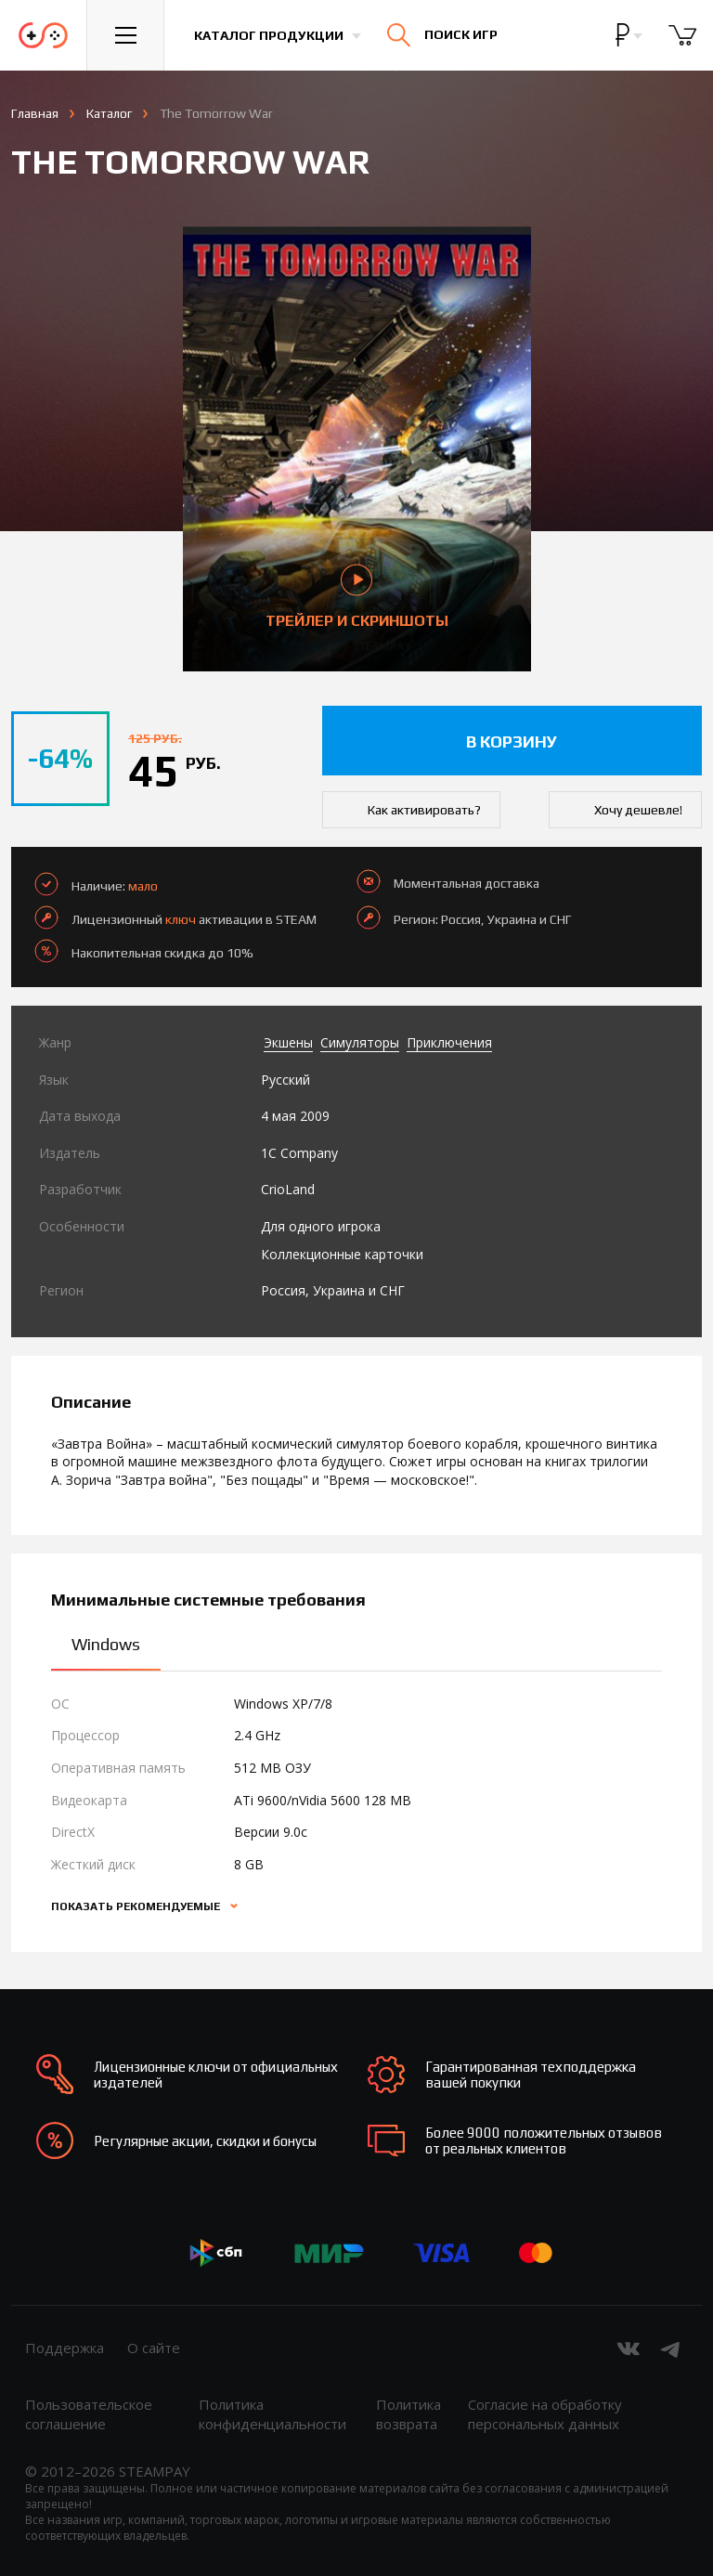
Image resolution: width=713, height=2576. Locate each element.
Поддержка (64, 2347)
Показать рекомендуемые (137, 1906)
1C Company (299, 1153)
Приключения (449, 1042)
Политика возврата (408, 2414)
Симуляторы (359, 1042)
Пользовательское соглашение (88, 2414)
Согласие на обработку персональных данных (545, 2414)
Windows (105, 1644)
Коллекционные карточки (342, 1254)
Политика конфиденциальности (272, 2414)
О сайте (153, 2347)
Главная (34, 113)
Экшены (288, 1042)
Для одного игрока (321, 1226)
